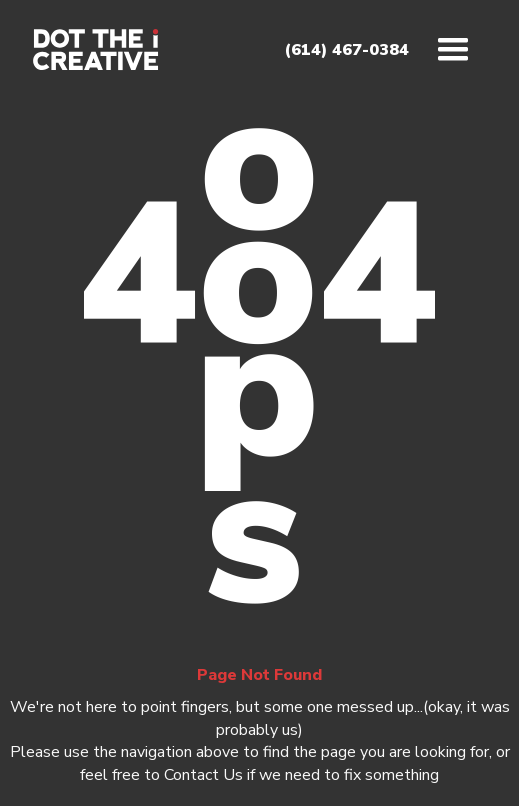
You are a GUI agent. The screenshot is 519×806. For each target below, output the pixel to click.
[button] (453, 50)
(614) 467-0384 (346, 50)
